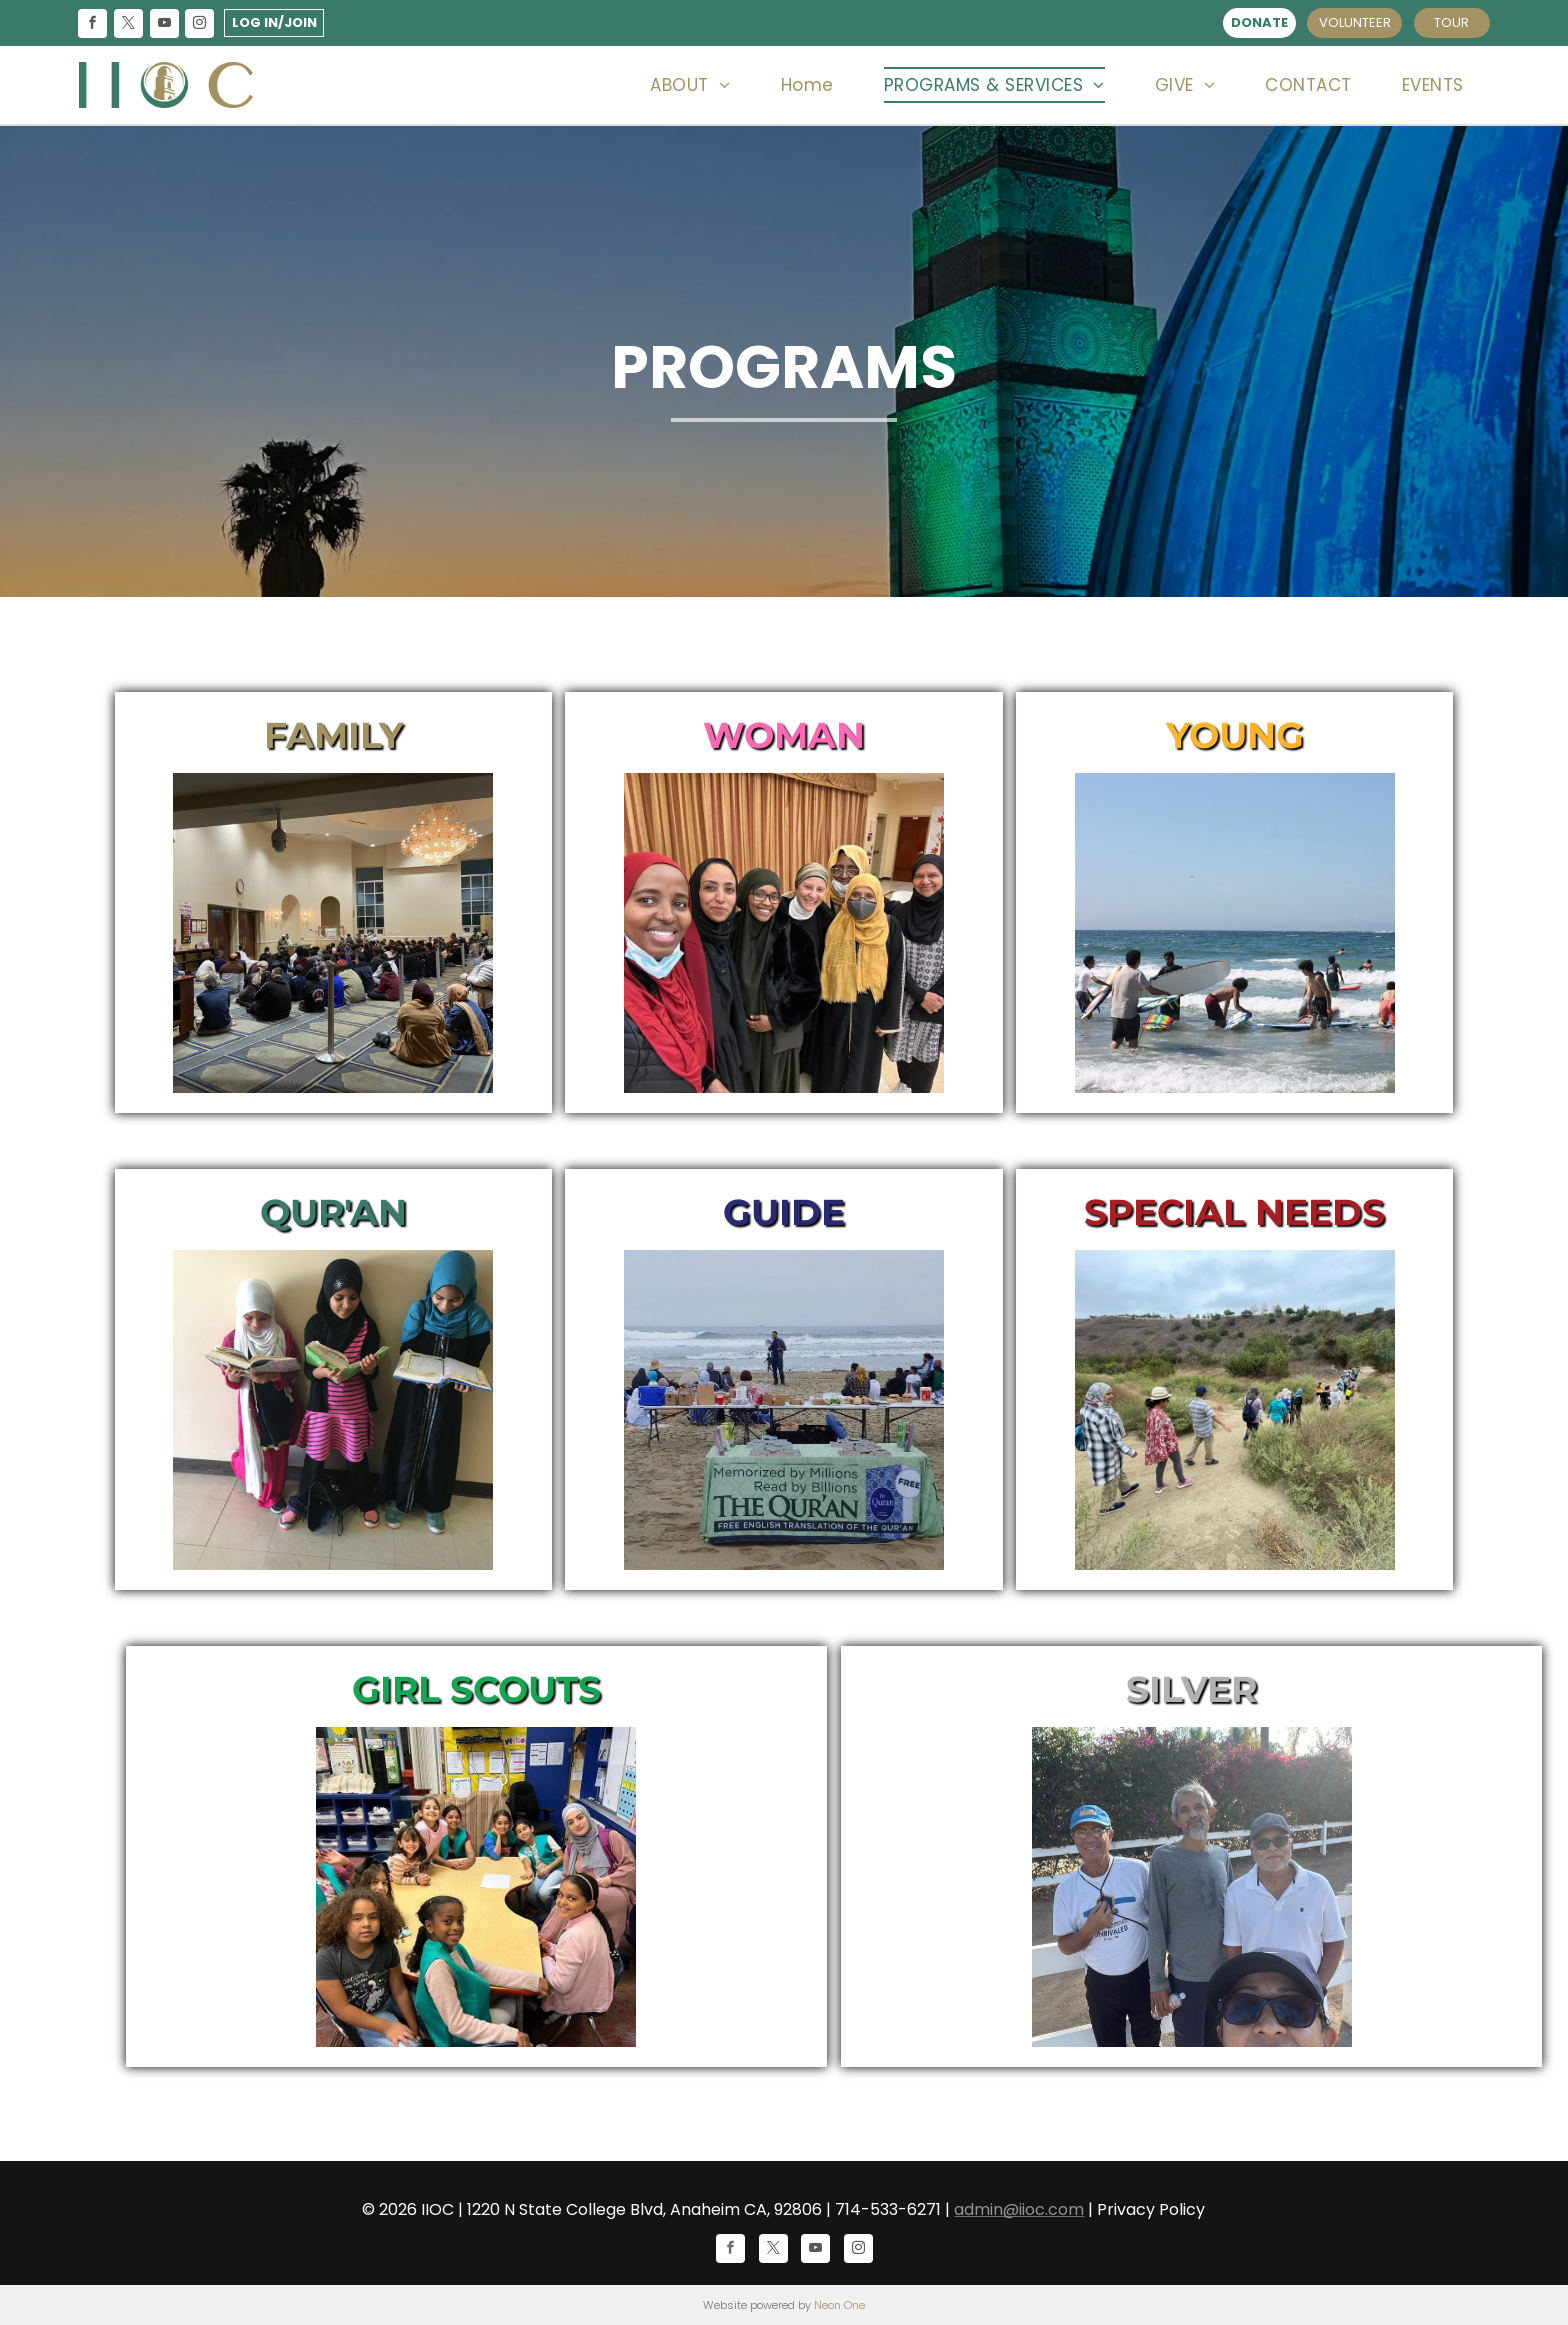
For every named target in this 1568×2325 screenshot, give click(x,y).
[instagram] (200, 25)
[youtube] (164, 25)
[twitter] (128, 25)
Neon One (839, 2305)
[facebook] (93, 25)
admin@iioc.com (1019, 2209)
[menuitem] (690, 85)
